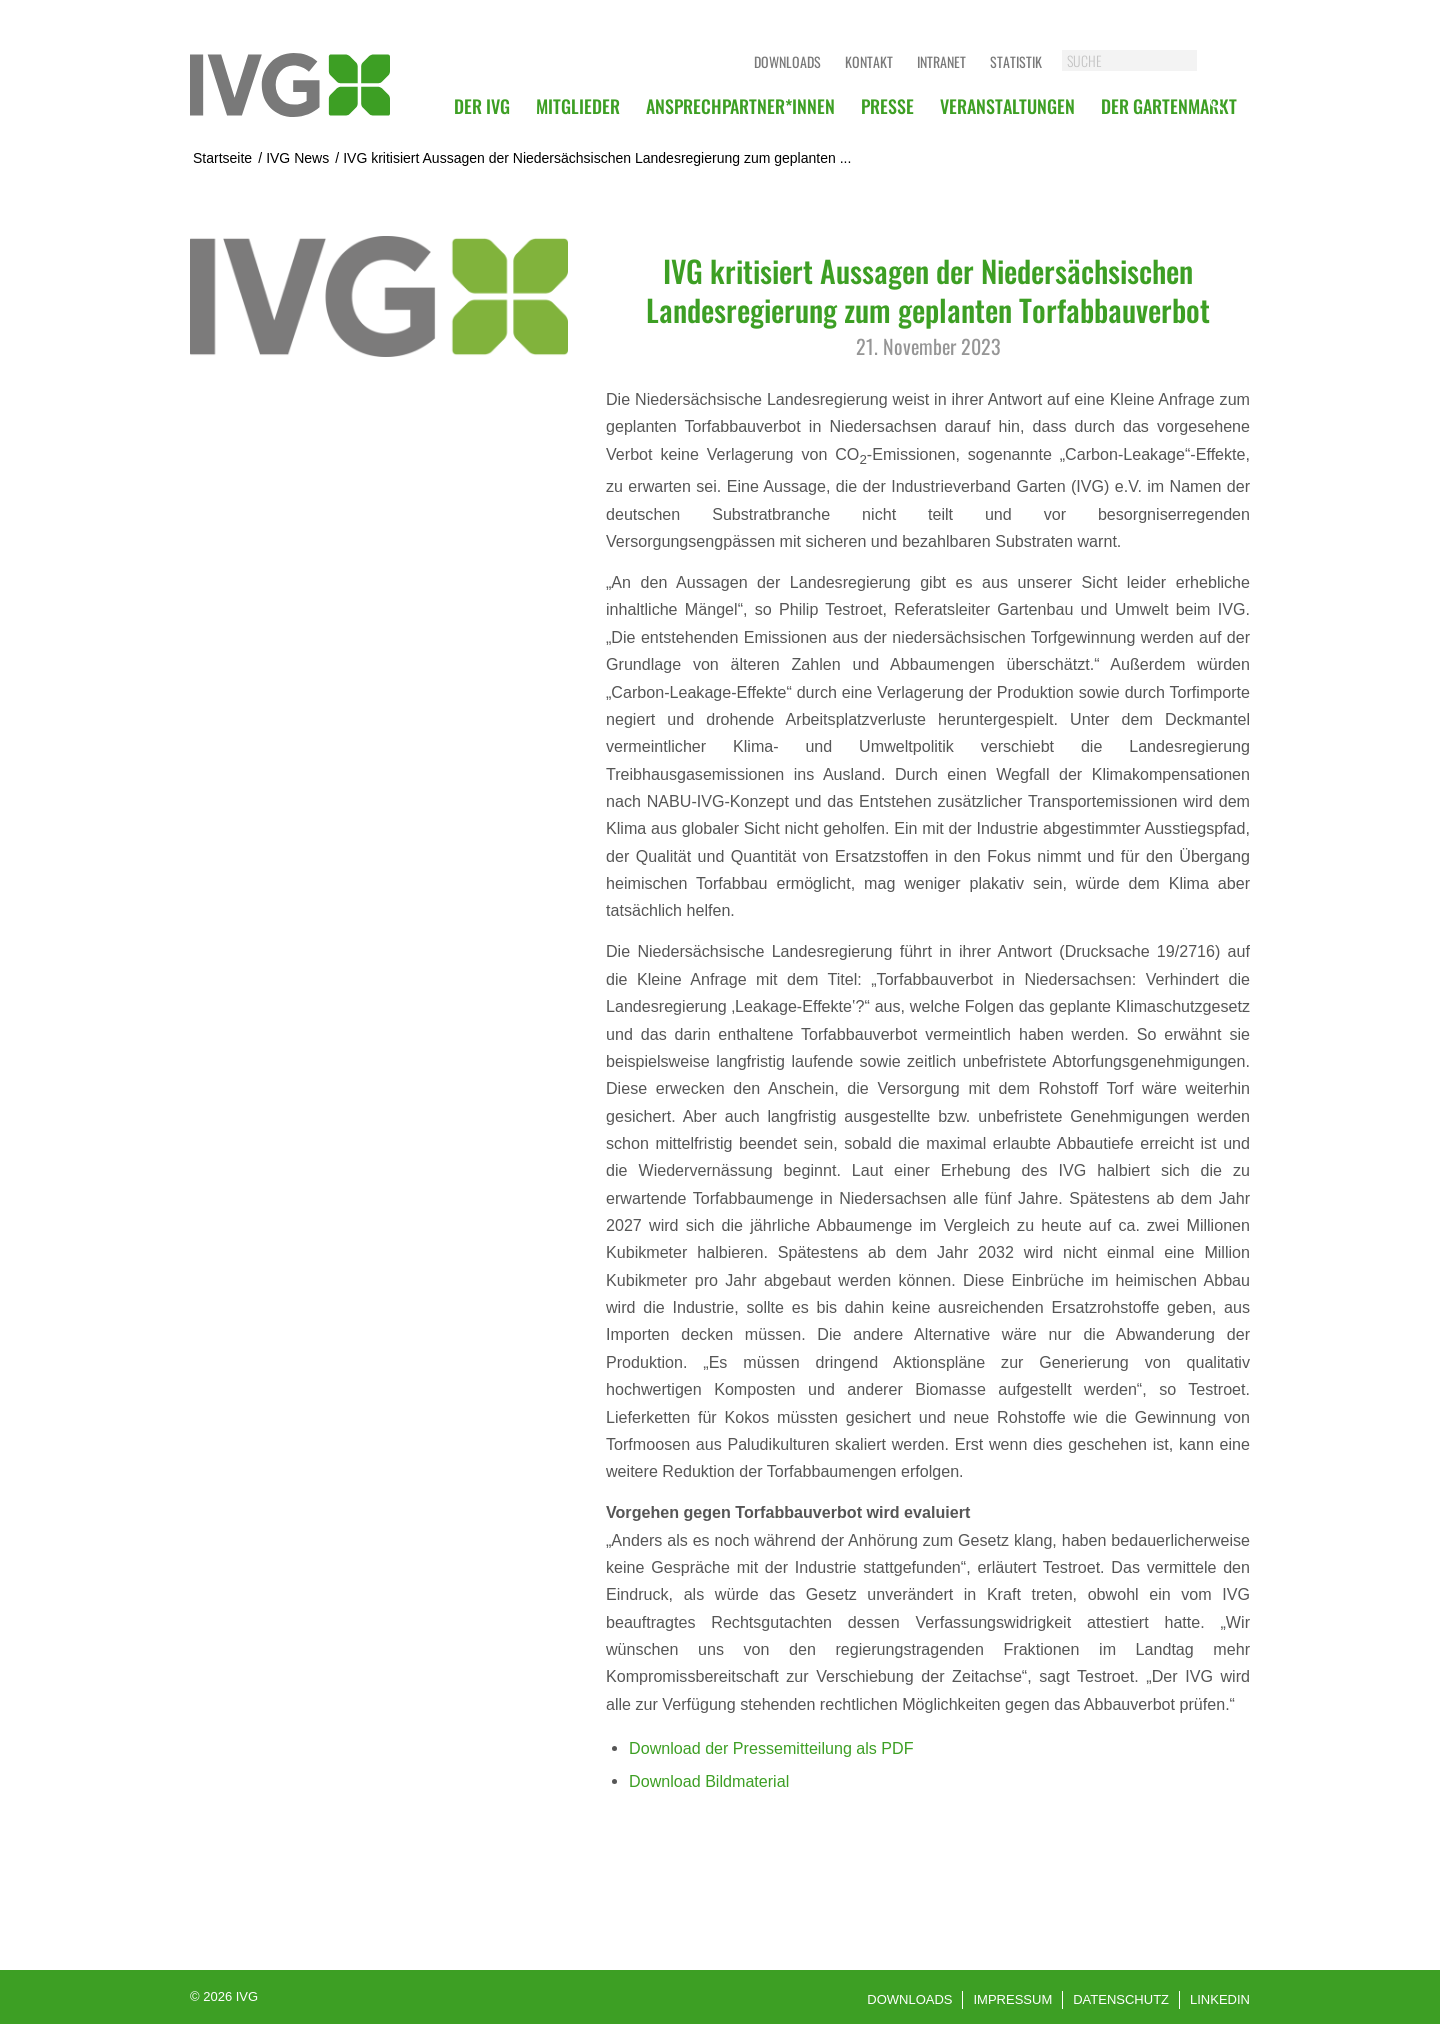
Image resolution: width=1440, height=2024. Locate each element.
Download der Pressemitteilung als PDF (771, 1748)
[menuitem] (482, 106)
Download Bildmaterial (709, 1781)
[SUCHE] (1149, 60)
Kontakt (869, 61)
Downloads (787, 61)
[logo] (290, 85)
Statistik (1016, 61)
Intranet (941, 61)
